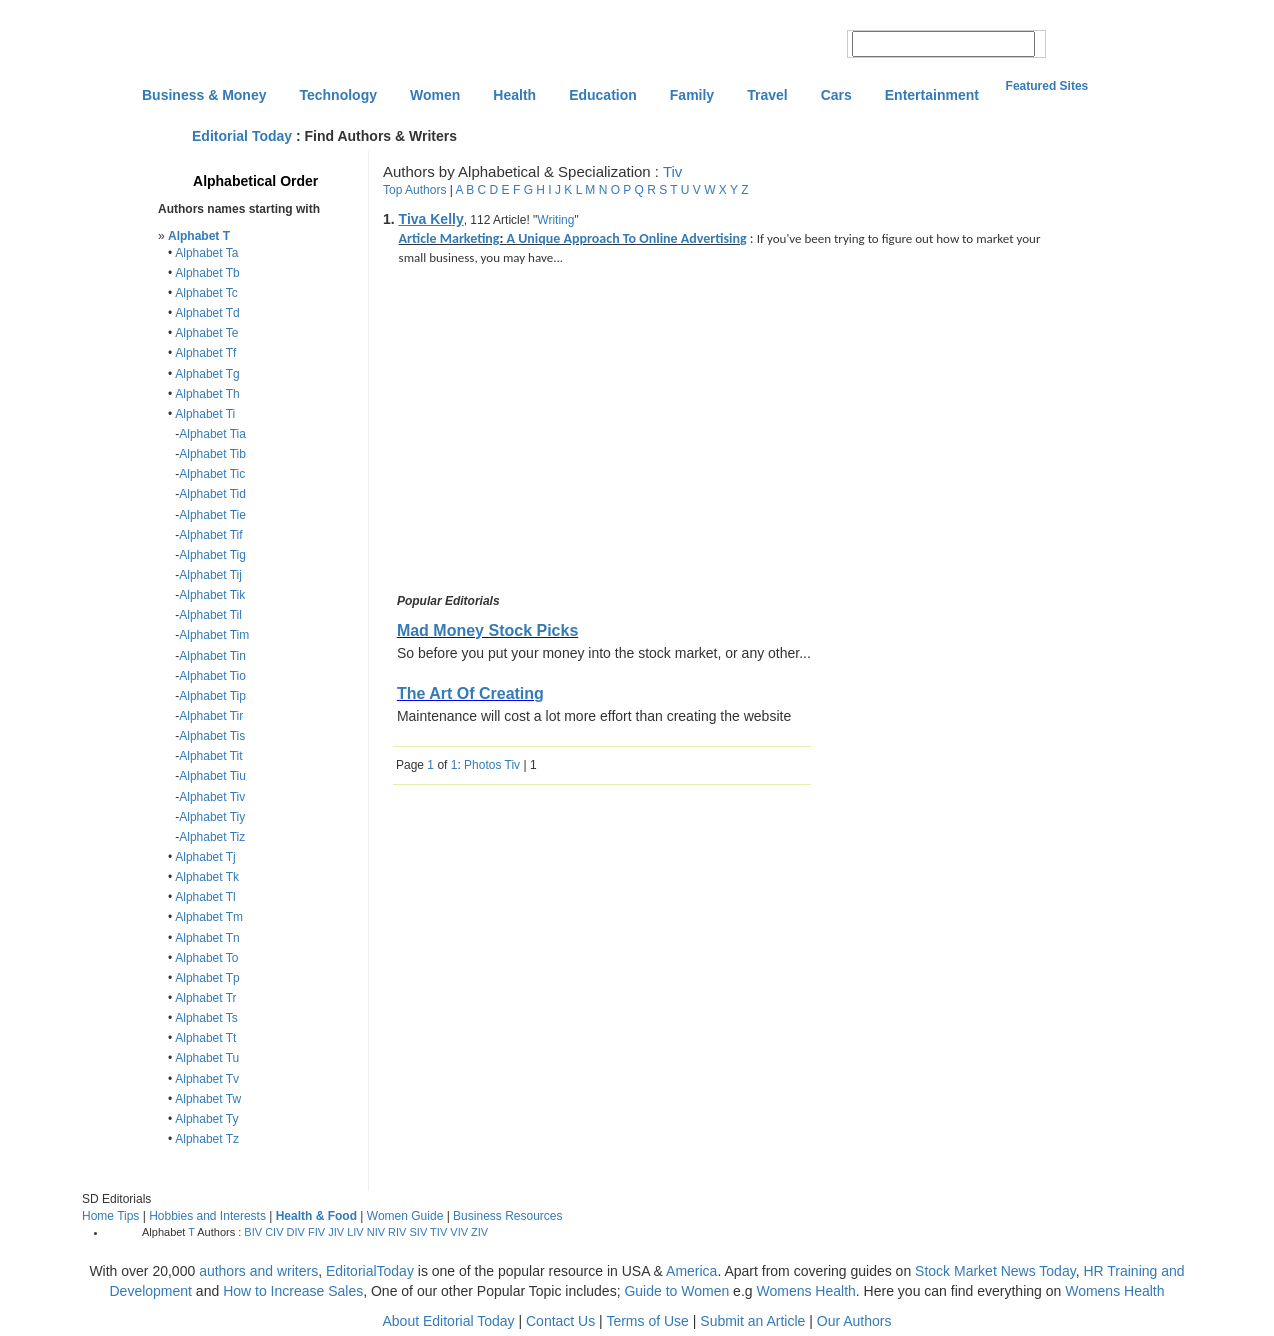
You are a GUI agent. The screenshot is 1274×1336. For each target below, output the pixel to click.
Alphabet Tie (212, 515)
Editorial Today (242, 136)
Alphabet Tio (212, 676)
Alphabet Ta (206, 253)
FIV (316, 1232)
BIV (253, 1232)
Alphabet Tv (207, 1079)
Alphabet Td (207, 313)
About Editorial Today (449, 1321)
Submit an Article (752, 1321)
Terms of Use (647, 1321)
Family (692, 95)
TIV (438, 1232)
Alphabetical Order (255, 181)
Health (514, 95)
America (691, 1271)
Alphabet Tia (212, 434)
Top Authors (414, 190)
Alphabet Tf (205, 353)
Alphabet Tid (212, 494)
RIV (397, 1232)
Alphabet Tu (207, 1058)
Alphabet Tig (212, 555)
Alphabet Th (207, 394)
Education (603, 95)
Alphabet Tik (212, 595)
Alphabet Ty (206, 1119)
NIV (376, 1232)
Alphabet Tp (207, 978)
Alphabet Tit (210, 756)
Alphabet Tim (214, 635)
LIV (355, 1232)
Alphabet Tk (207, 877)
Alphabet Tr (205, 998)
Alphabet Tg (207, 374)
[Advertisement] (561, 433)
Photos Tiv (492, 765)
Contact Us (560, 1321)
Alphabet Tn (207, 938)
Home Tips (110, 1216)
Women (435, 95)
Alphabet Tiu (212, 776)
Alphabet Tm (209, 917)
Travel (767, 95)
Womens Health (805, 1291)
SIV (419, 1232)
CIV (274, 1232)
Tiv (672, 171)
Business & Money (204, 95)
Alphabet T (199, 236)
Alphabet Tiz (212, 837)
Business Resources (507, 1216)
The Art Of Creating (470, 693)
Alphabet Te (206, 333)
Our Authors (854, 1321)
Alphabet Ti (205, 414)
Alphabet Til (210, 615)
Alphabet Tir (211, 716)
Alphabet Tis (212, 736)
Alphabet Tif (210, 535)
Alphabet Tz (207, 1139)
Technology (338, 95)
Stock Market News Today (995, 1271)
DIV (296, 1232)
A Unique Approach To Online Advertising (627, 238)
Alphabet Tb (207, 273)
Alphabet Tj (205, 857)
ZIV (479, 1232)
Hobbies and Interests (207, 1216)
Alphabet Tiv (212, 797)
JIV (336, 1232)
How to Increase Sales (293, 1291)
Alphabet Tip (212, 696)
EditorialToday (370, 1271)
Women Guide (405, 1216)
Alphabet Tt (205, 1038)
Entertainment (932, 95)
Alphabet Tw (208, 1099)
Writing (555, 220)
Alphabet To (206, 958)
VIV (459, 1232)
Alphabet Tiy (212, 817)
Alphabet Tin (212, 656)
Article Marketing (449, 238)
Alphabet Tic (212, 474)
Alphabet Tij (210, 575)
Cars (836, 95)
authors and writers (258, 1271)
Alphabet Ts (206, 1018)
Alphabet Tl (205, 897)
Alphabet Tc (206, 293)
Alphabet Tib (212, 454)
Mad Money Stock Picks (487, 630)
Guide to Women (676, 1291)
